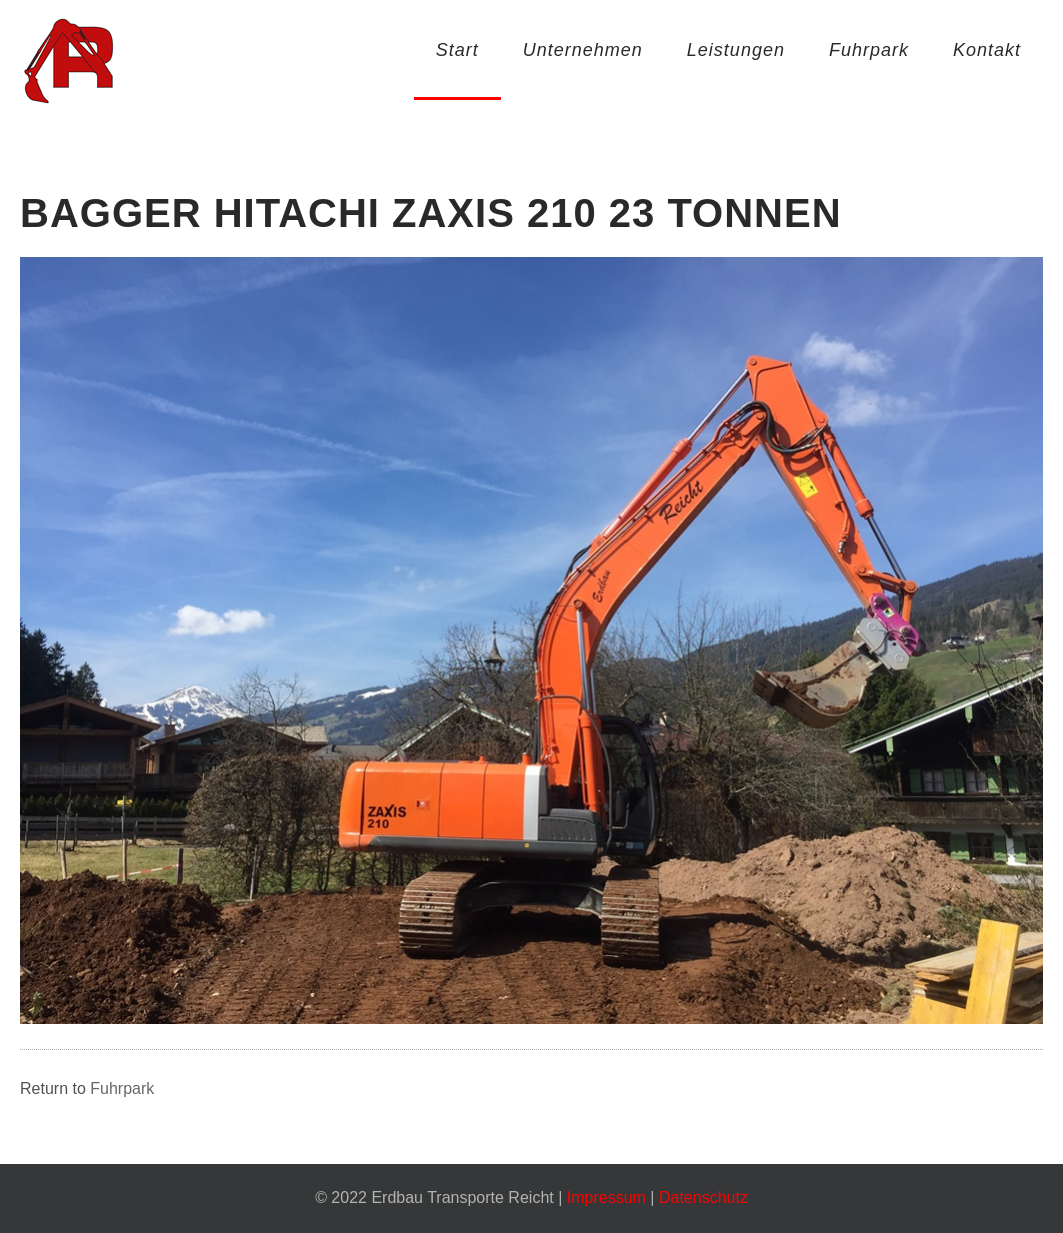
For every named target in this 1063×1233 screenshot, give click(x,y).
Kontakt (987, 50)
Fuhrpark (869, 50)
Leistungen (736, 50)
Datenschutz (703, 1197)
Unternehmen (583, 50)
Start (457, 50)
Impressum (606, 1197)
